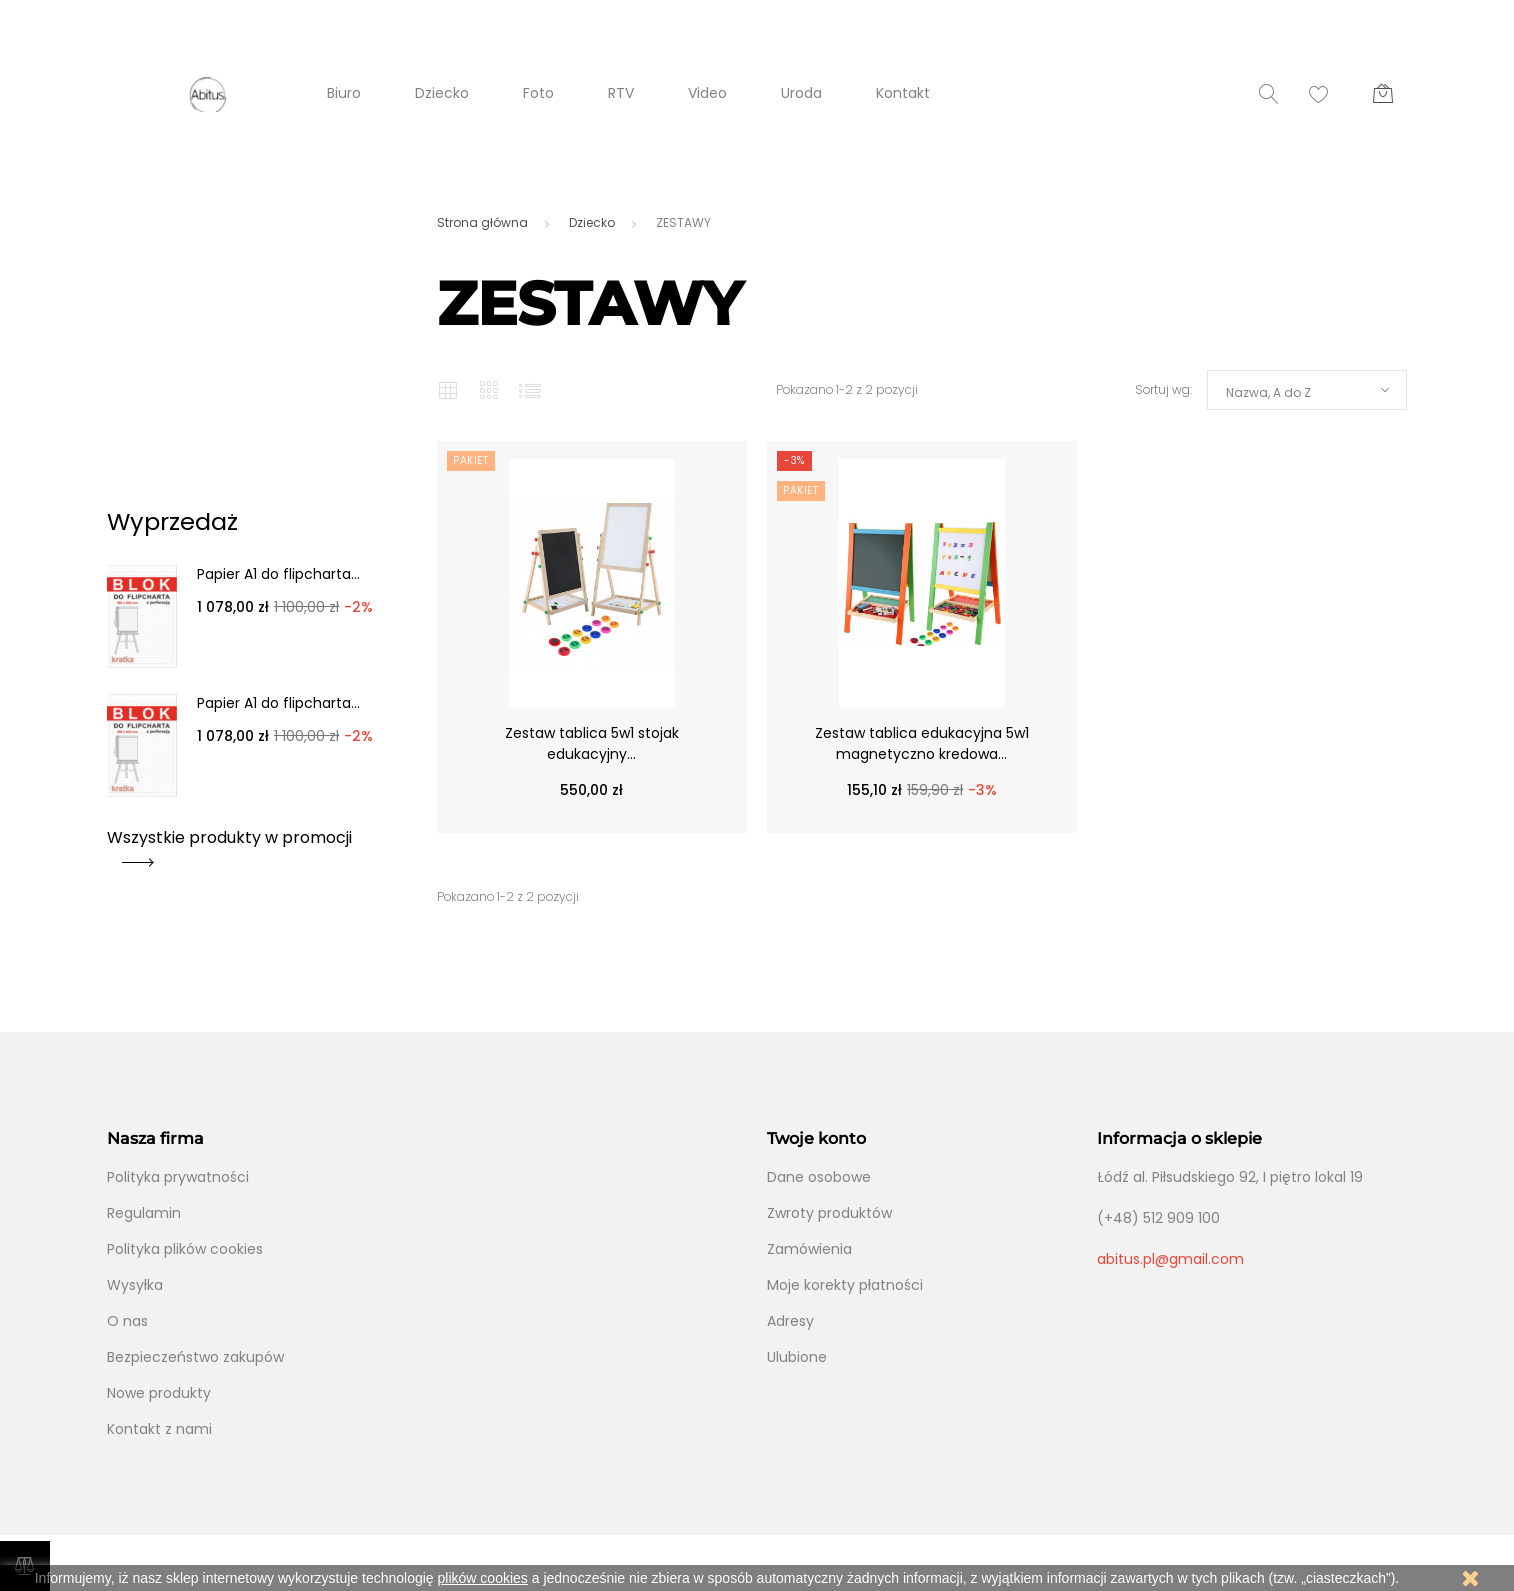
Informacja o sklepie (1179, 1138)
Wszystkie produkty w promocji (229, 844)
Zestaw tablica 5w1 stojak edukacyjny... (592, 743)
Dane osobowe (819, 1177)
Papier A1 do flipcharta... (278, 574)
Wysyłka (135, 1285)
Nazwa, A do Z (1268, 392)
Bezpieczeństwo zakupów (195, 1357)
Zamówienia (809, 1249)
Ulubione (797, 1357)
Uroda (801, 93)
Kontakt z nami (159, 1429)
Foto (538, 93)
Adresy (790, 1321)
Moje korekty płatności (845, 1285)
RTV (621, 93)
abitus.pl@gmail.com (1170, 1259)
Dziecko (442, 93)
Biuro (344, 93)
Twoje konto (816, 1138)
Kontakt (903, 93)
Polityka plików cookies (185, 1249)
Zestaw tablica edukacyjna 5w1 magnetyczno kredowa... (922, 743)
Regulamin (144, 1213)
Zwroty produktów (829, 1213)
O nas (127, 1321)
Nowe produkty (159, 1393)
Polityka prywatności (178, 1177)
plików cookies (483, 1578)
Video (707, 93)
